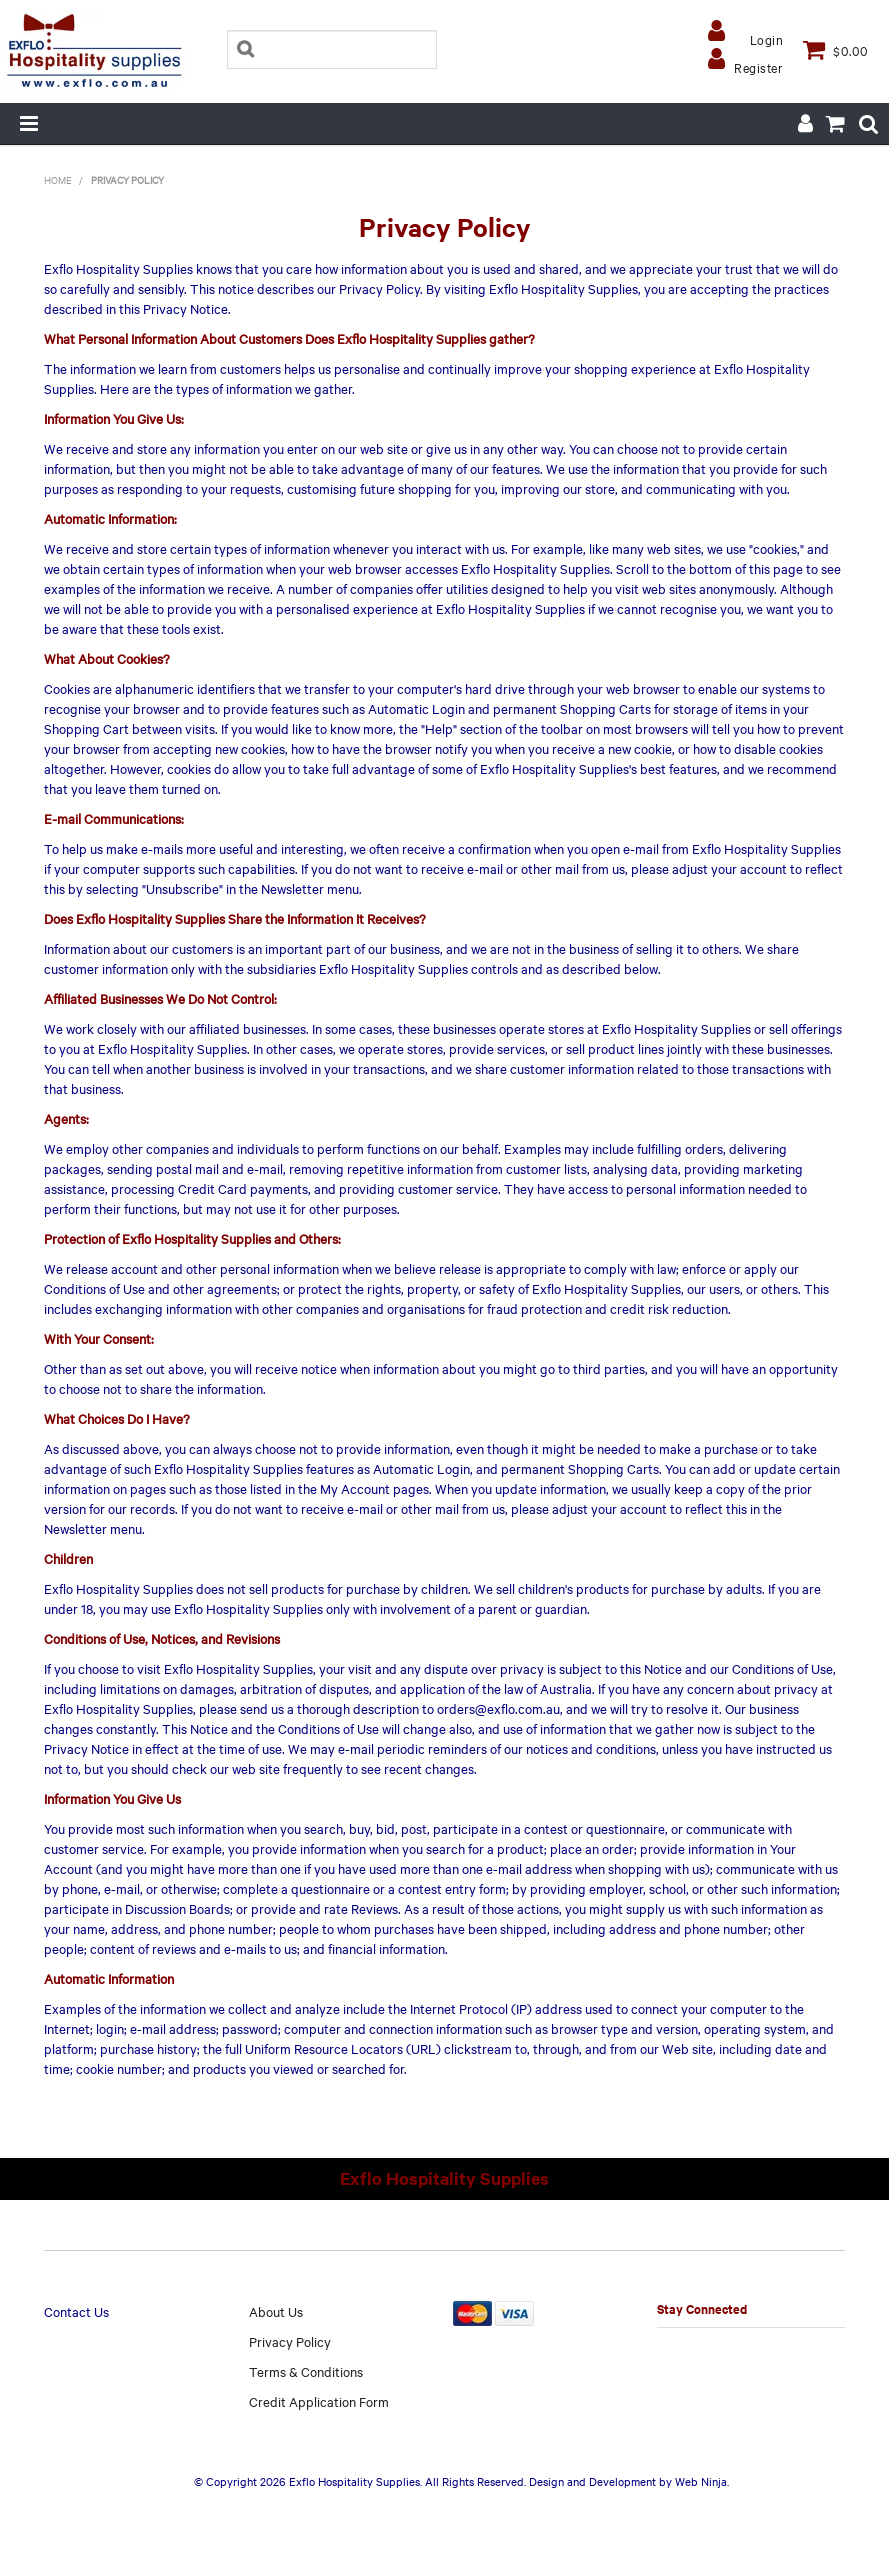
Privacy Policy (290, 2341)
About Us (276, 2311)
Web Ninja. (702, 2481)
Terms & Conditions (306, 2371)
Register (758, 67)
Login (767, 39)
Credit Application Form (319, 2401)
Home (58, 179)
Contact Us (76, 2311)
